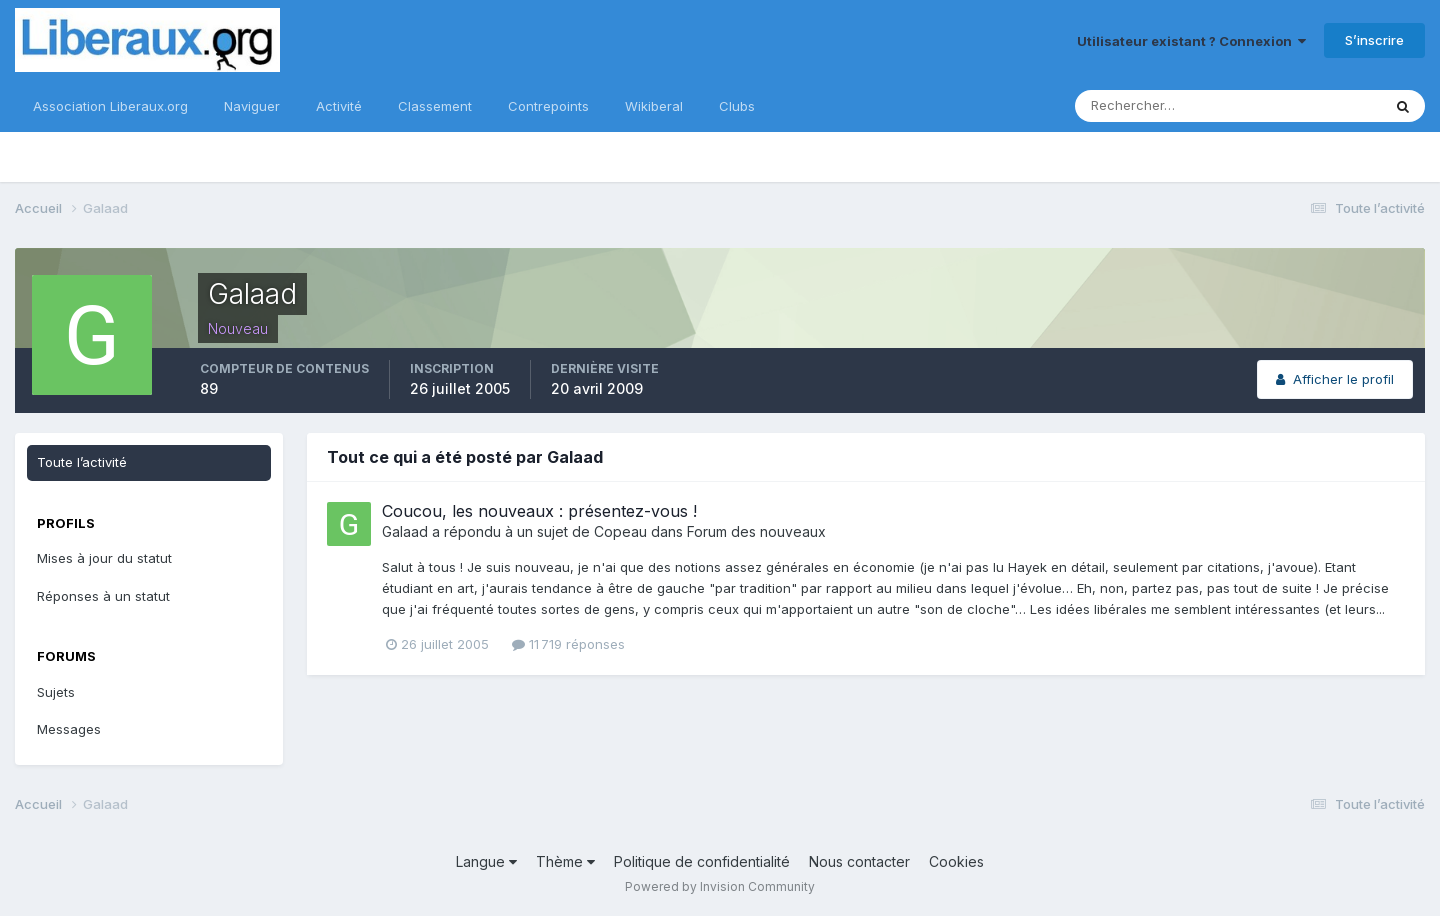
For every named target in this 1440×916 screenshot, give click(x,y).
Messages (69, 729)
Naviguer (252, 106)
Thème (565, 861)
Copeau (620, 531)
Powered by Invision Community (720, 886)
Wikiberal (654, 106)
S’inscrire (1374, 40)
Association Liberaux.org (110, 106)
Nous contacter (859, 861)
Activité (339, 106)
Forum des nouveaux (756, 531)
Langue (486, 861)
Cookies (956, 861)
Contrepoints (548, 106)
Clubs (737, 106)
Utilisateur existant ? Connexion (1191, 41)
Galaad (405, 531)
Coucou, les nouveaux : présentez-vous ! (539, 511)
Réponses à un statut (103, 596)
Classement (435, 106)
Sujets (56, 692)
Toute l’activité (82, 462)
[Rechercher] (1163, 106)
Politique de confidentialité (702, 861)
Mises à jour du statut (104, 558)
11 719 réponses (568, 644)
